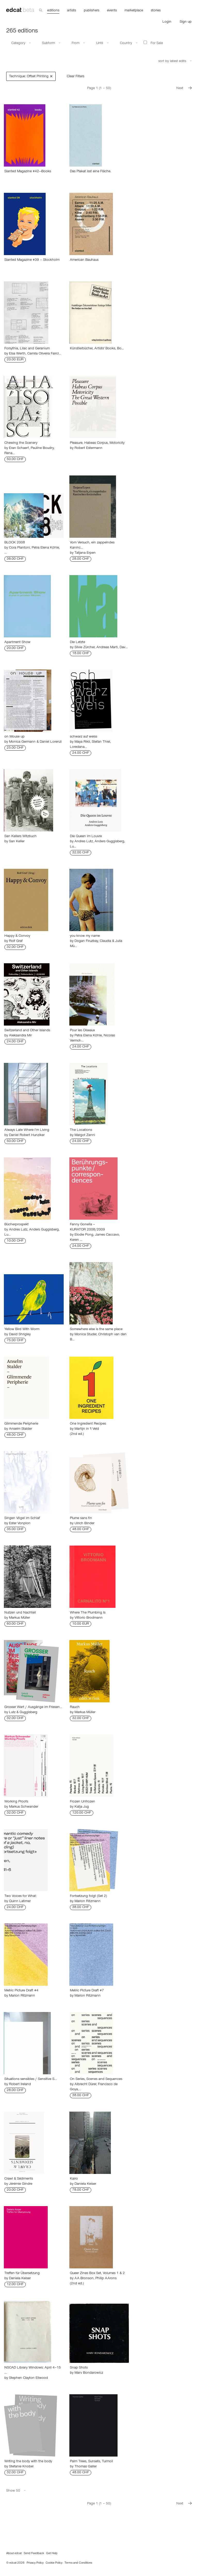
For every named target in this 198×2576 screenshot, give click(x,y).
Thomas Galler (86, 2467)
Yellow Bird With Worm (21, 1329)
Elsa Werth (17, 354)
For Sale (153, 43)
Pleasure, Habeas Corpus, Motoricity (97, 443)
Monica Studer (85, 1335)
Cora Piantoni (19, 548)
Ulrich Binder (84, 1523)
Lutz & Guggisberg (23, 1712)
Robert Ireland (20, 2084)
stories (156, 11)
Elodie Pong (84, 1235)
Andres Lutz (84, 842)
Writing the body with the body (28, 2462)
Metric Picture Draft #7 (87, 1991)
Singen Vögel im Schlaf (22, 1518)
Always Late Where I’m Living (26, 1130)
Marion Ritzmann (88, 1901)
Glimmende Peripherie (21, 1424)
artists (71, 11)
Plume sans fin (81, 1518)
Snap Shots (79, 2368)
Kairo (74, 2179)
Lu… (73, 847)
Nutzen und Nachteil (20, 1613)
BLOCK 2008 (14, 543)
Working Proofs (16, 1802)
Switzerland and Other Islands (27, 1031)
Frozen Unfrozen (82, 1802)
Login (166, 22)
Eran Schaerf (19, 448)
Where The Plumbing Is (87, 1613)
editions (53, 11)
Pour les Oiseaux (82, 1031)
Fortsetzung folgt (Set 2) (88, 1896)
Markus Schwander (23, 1807)
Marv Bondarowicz (89, 2373)
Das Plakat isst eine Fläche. (90, 172)
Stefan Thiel (101, 742)
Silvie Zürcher (85, 647)
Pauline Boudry (42, 448)
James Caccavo (107, 1235)
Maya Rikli (82, 742)
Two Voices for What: (20, 1896)
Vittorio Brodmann (89, 1618)
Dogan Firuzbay (86, 941)
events (112, 11)
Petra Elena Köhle (45, 548)
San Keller (16, 842)
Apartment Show (17, 642)
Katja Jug (82, 1807)
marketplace (134, 11)
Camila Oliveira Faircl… (44, 354)
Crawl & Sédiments (18, 2179)
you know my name (85, 936)
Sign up (186, 22)
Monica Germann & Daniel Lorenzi (35, 742)
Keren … (76, 1240)
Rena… (9, 453)
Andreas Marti (107, 647)
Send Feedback (34, 2553)
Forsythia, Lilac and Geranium (27, 349)
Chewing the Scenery (20, 443)
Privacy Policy (35, 2563)
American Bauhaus (84, 260)
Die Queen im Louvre (86, 836)
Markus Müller (19, 1618)
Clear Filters (75, 77)
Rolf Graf (16, 941)
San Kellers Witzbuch (20, 836)
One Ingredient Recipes (88, 1424)
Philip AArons (106, 2278)
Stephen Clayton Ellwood (28, 2378)
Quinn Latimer (20, 1901)
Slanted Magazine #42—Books (27, 172)
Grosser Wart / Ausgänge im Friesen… (33, 1707)
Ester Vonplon (19, 1523)
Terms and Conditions (78, 2563)
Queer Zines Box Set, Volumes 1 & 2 (97, 2273)
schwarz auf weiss (83, 737)
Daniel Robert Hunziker (27, 1135)
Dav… (124, 647)
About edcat (14, 2553)
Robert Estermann (88, 448)
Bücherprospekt (16, 1225)
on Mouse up (14, 737)
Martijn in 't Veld (87, 1429)
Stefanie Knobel (21, 2467)
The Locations (81, 1130)
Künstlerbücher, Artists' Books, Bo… (97, 349)
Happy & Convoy (17, 936)
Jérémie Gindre (20, 2184)
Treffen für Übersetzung (22, 2273)
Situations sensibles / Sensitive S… (30, 2079)
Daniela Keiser (85, 2184)
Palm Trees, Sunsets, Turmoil (91, 2462)
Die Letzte (77, 642)
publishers (91, 11)
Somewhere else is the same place (96, 1329)
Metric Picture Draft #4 (21, 1991)
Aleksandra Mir (20, 1036)
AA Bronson (84, 2278)
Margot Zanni (85, 1135)
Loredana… (78, 747)
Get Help (51, 2553)
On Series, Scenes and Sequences (96, 2079)
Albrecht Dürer (85, 2084)
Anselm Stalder (20, 1429)
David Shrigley (20, 1335)
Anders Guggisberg (109, 842)
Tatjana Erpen (85, 553)
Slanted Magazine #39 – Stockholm (32, 260)
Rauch (75, 1707)
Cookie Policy (54, 2563)
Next (184, 88)
